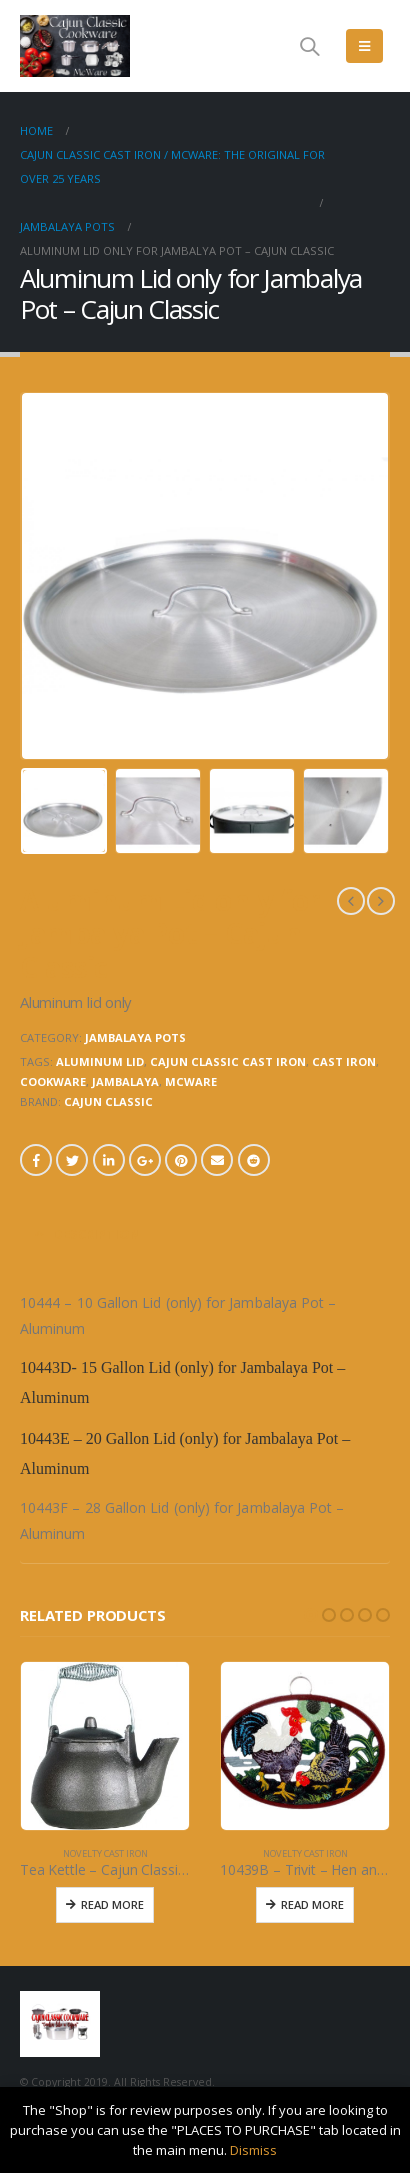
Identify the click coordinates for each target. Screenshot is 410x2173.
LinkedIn (109, 1160)
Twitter (72, 1160)
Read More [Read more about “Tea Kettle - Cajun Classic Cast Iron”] (112, 1904)
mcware (191, 1081)
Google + (145, 1160)
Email (217, 1160)
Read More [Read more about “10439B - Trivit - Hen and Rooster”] (312, 1904)
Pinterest (181, 1160)
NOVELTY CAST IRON (105, 1853)
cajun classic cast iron (228, 1061)
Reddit (254, 1160)
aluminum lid (100, 1061)
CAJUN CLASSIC (108, 1101)
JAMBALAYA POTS (135, 1037)
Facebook (36, 1160)
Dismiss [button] (253, 2150)
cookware (53, 1081)
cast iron (344, 1061)
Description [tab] (96, 1234)
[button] (311, 1615)
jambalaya (125, 1081)
